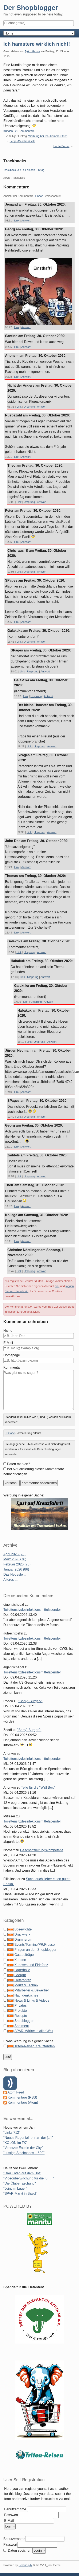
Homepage (11, 1355)
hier (57, 1286)
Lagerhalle (22, 1970)
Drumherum (23, 1939)
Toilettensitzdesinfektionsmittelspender (32, 1609)
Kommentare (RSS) (22, 2097)
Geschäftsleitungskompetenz (41, 1850)
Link (16, 220)
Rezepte (20, 2015)
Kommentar (12, 1367)
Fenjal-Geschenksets (22, 141)
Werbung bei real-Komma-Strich (47, 136)
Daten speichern (19, 2550)
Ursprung (29, 406)
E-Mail (8, 1343)
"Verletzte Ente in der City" (23, 2148)
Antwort (26, 220)
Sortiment (21, 2026)
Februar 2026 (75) (17, 1564)
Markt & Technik (26, 1985)
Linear (39, 196)
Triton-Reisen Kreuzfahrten (34, 2046)
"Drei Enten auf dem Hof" (22, 2173)
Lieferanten (22, 1980)
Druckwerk (22, 1934)
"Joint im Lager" (15, 2188)
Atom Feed (16, 2092)
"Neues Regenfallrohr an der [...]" (28, 2137)
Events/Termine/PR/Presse (34, 1944)
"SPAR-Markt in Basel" (20, 2193)
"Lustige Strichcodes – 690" (23, 2153)
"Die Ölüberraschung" (19, 2183)
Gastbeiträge (24, 1955)
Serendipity (25, 2565)
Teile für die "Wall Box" (38, 1787)
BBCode (10, 1433)
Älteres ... (10, 1579)
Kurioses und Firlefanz (31, 1965)
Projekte (20, 2010)
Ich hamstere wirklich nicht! (36, 44)
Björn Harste (32, 51)
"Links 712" (11, 2132)
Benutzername (15, 2509)
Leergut (20, 1975)
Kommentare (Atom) (23, 2102)
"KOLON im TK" (15, 2143)
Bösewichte (23, 1929)
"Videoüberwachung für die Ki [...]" (28, 2178)
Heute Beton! (61, 146)
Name (7, 1330)
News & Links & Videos (31, 2000)
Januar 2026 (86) (16, 1569)
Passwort (11, 2515)
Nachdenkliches (26, 1995)
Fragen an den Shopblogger (35, 1949)
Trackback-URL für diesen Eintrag (23, 169)
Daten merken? (18, 1464)
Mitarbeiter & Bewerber (31, 1990)
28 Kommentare (25, 131)
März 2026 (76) (14, 1559)
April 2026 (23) (14, 1554)
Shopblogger (23, 2021)
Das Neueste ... (15, 1574)
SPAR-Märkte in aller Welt (33, 2031)
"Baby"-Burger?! (30, 1701)
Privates (20, 2005)
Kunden (8, 131)
